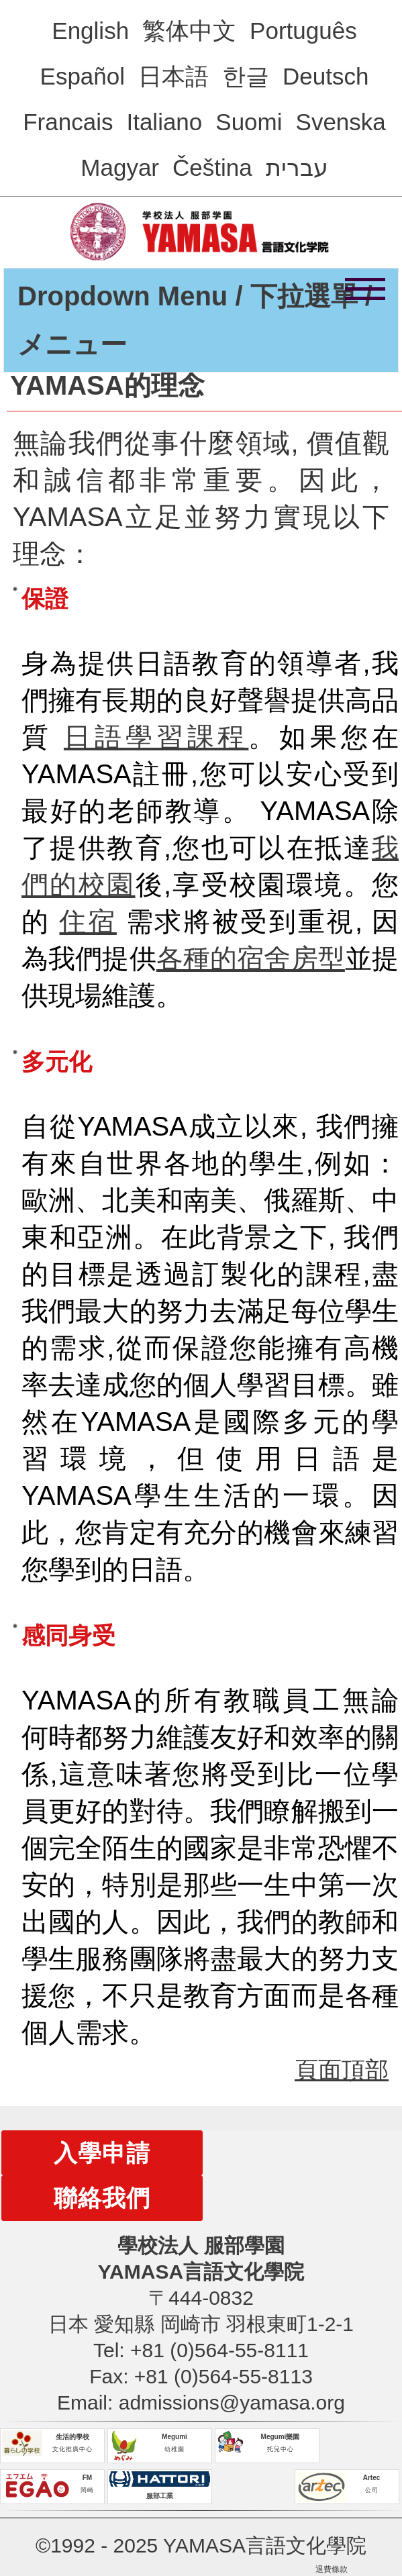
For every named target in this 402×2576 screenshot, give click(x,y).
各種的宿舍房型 (250, 958)
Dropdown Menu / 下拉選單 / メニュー (194, 320)
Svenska (341, 122)
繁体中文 (189, 30)
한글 (245, 76)
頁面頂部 (342, 2070)
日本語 (173, 76)
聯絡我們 (102, 2198)
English (90, 30)
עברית (297, 167)
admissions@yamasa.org (232, 2402)
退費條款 (331, 2569)
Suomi (248, 122)
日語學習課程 (156, 737)
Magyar (120, 167)
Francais (68, 122)
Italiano (164, 122)
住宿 (87, 921)
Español (82, 76)
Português (303, 30)
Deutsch (325, 76)
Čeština (212, 167)
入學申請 (102, 2153)
